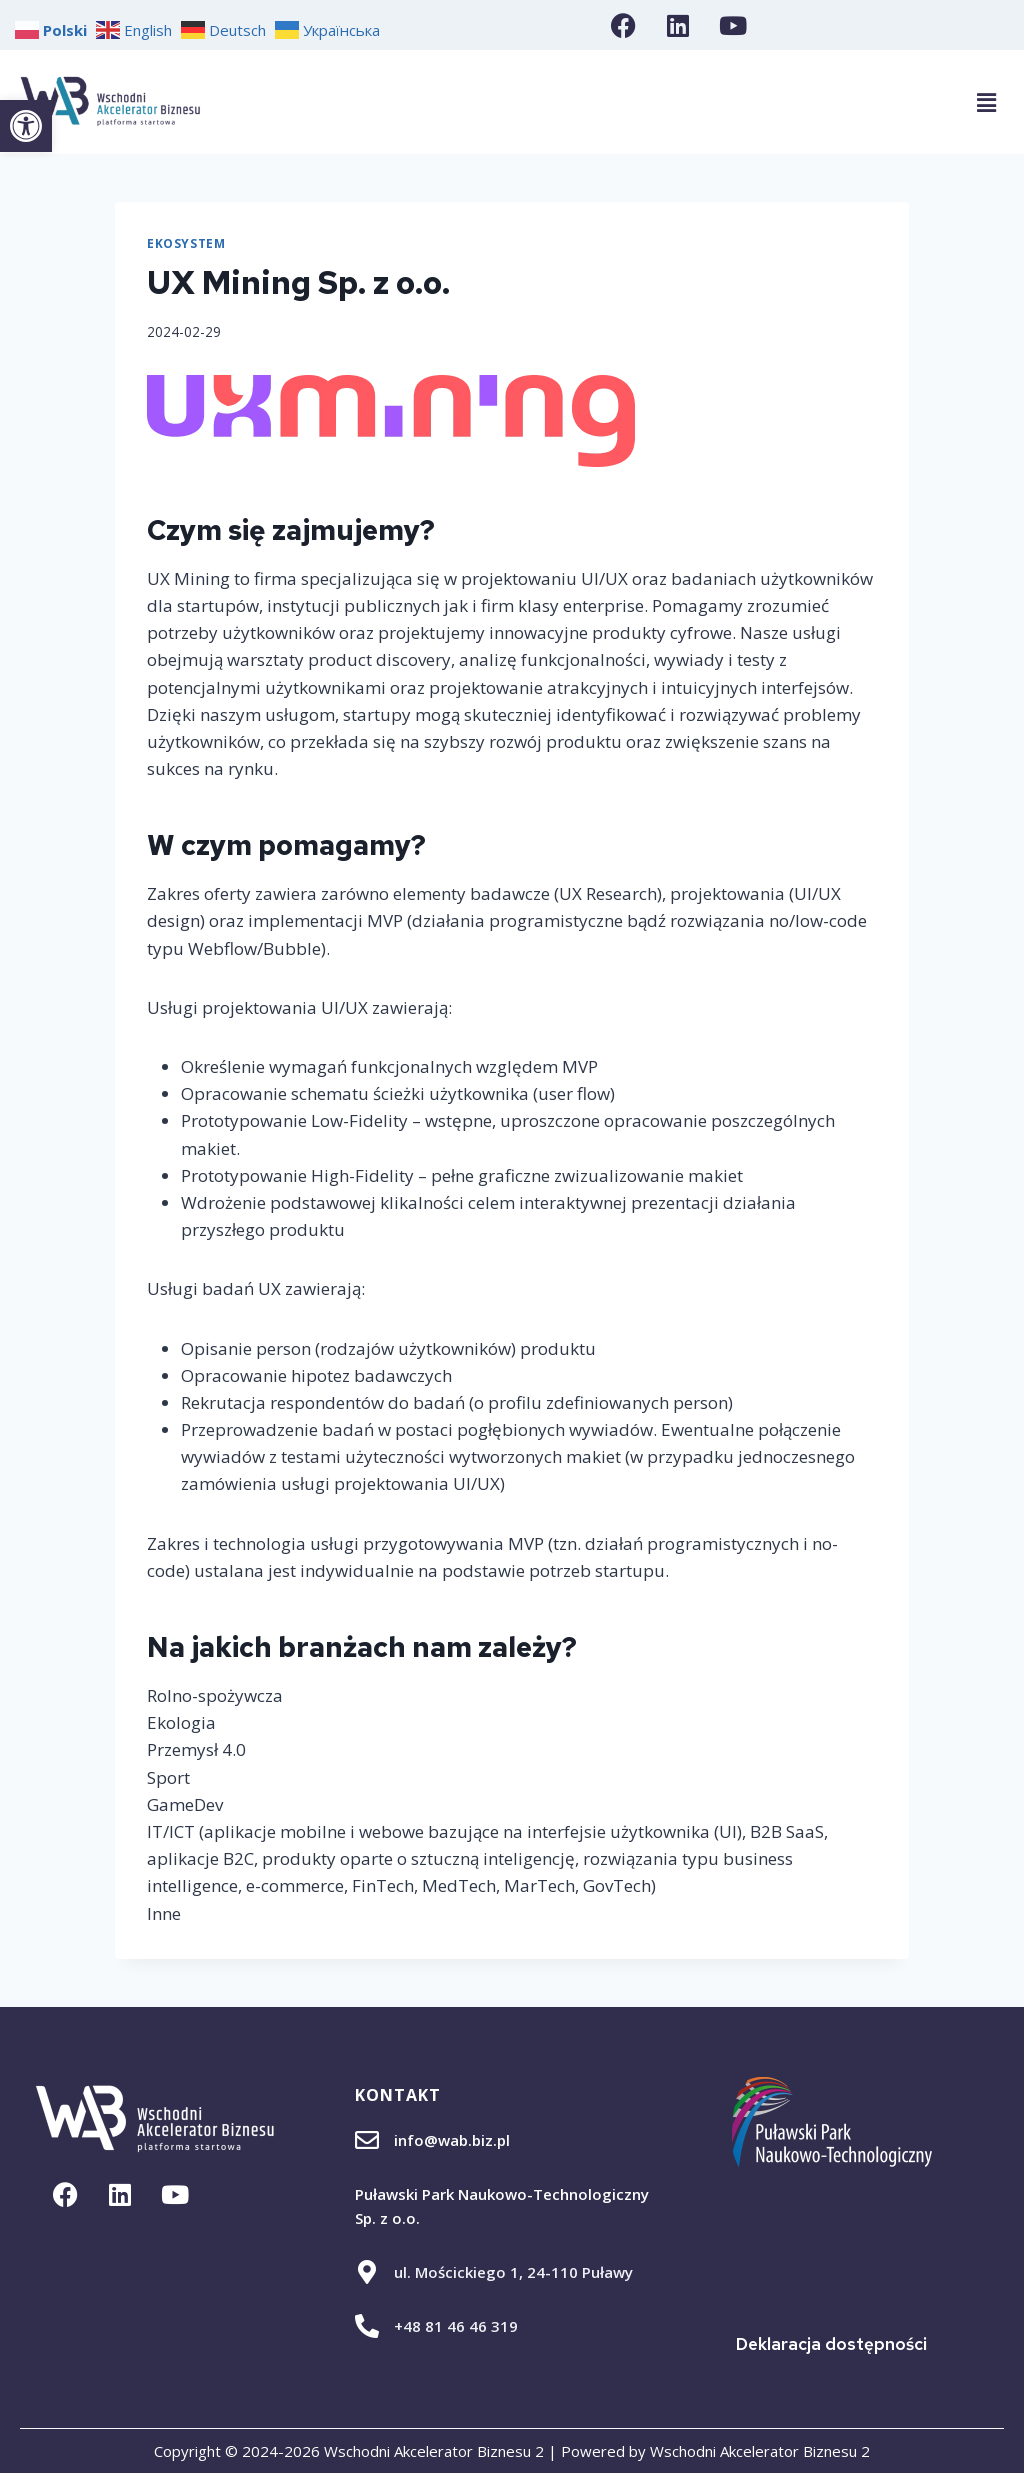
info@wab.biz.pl (452, 2140)
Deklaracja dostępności (831, 2344)
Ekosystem (186, 243)
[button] (26, 126)
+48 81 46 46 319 (456, 2326)
